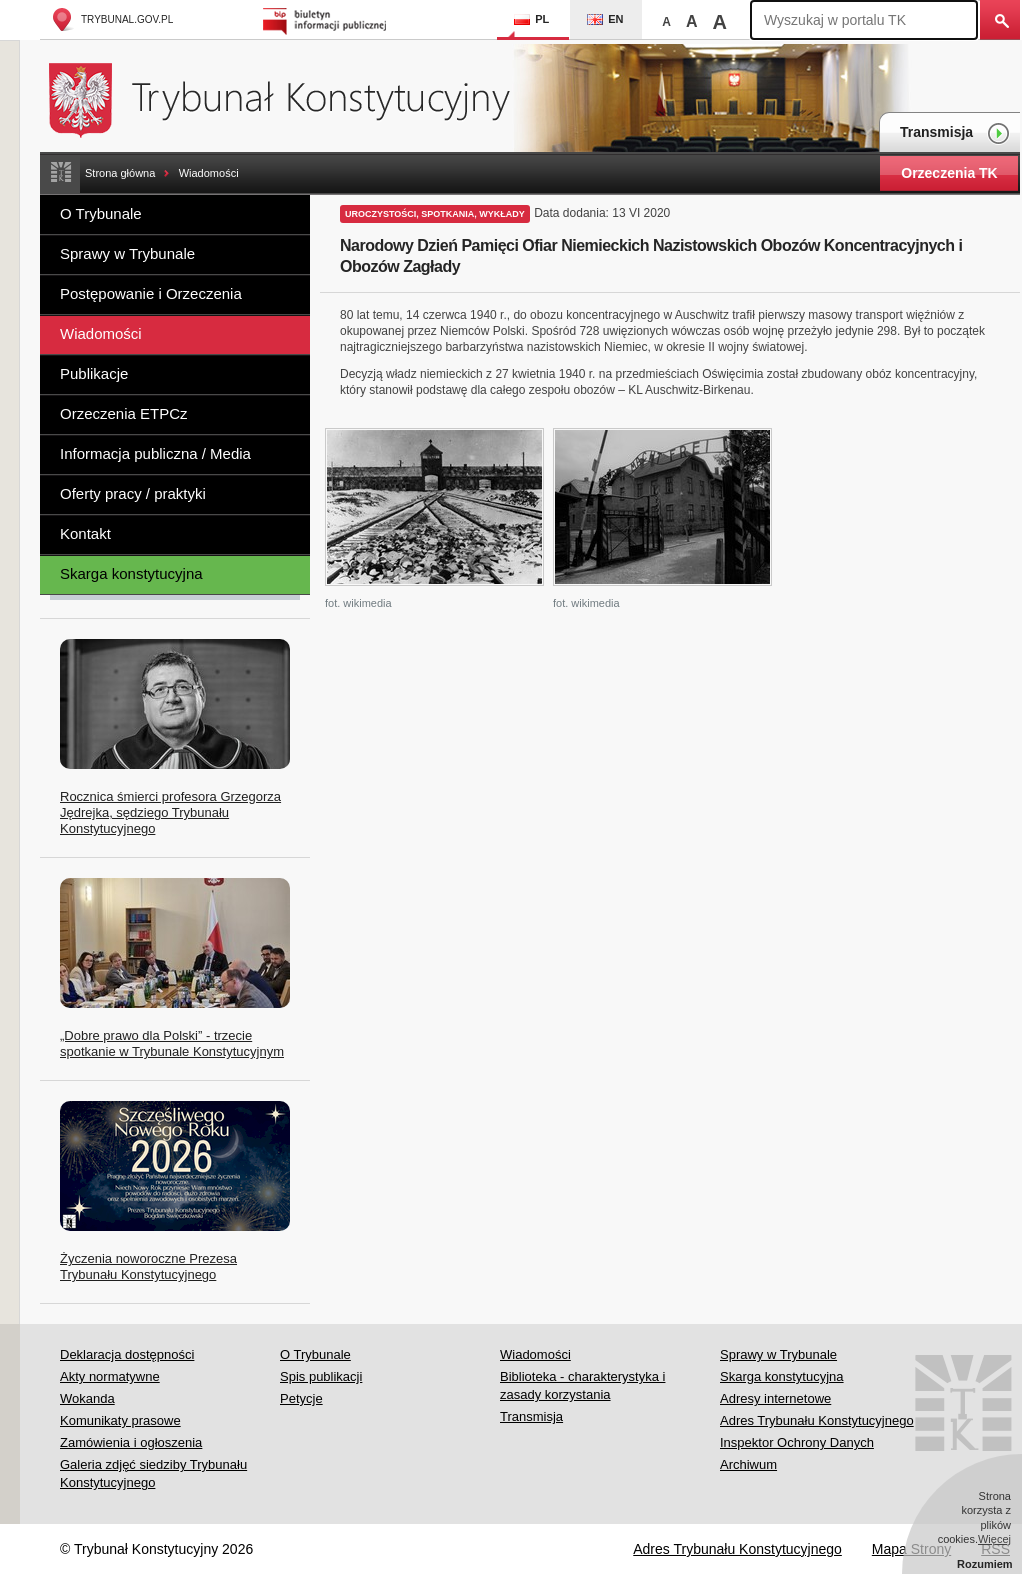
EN (605, 19)
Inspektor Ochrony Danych (797, 1442)
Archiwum (748, 1464)
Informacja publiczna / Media (155, 453)
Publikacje (94, 373)
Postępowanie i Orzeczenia (151, 293)
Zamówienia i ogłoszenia (131, 1442)
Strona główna (120, 173)
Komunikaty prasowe (120, 1420)
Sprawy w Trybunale (127, 253)
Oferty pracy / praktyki (133, 493)
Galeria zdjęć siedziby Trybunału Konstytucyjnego (153, 1473)
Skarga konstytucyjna (131, 573)
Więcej (994, 1539)
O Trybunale (101, 213)
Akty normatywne (110, 1376)
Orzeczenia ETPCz (124, 413)
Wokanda (87, 1398)
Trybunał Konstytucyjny (290, 97)
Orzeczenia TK (949, 173)
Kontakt (85, 533)
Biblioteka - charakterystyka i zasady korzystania (582, 1385)
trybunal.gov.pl (111, 19)
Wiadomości (209, 173)
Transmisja (955, 133)
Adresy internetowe (775, 1398)
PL (531, 19)
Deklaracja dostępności (127, 1354)
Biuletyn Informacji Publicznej (327, 19)
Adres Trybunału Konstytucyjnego (817, 1420)
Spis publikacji (321, 1376)
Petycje (301, 1398)
